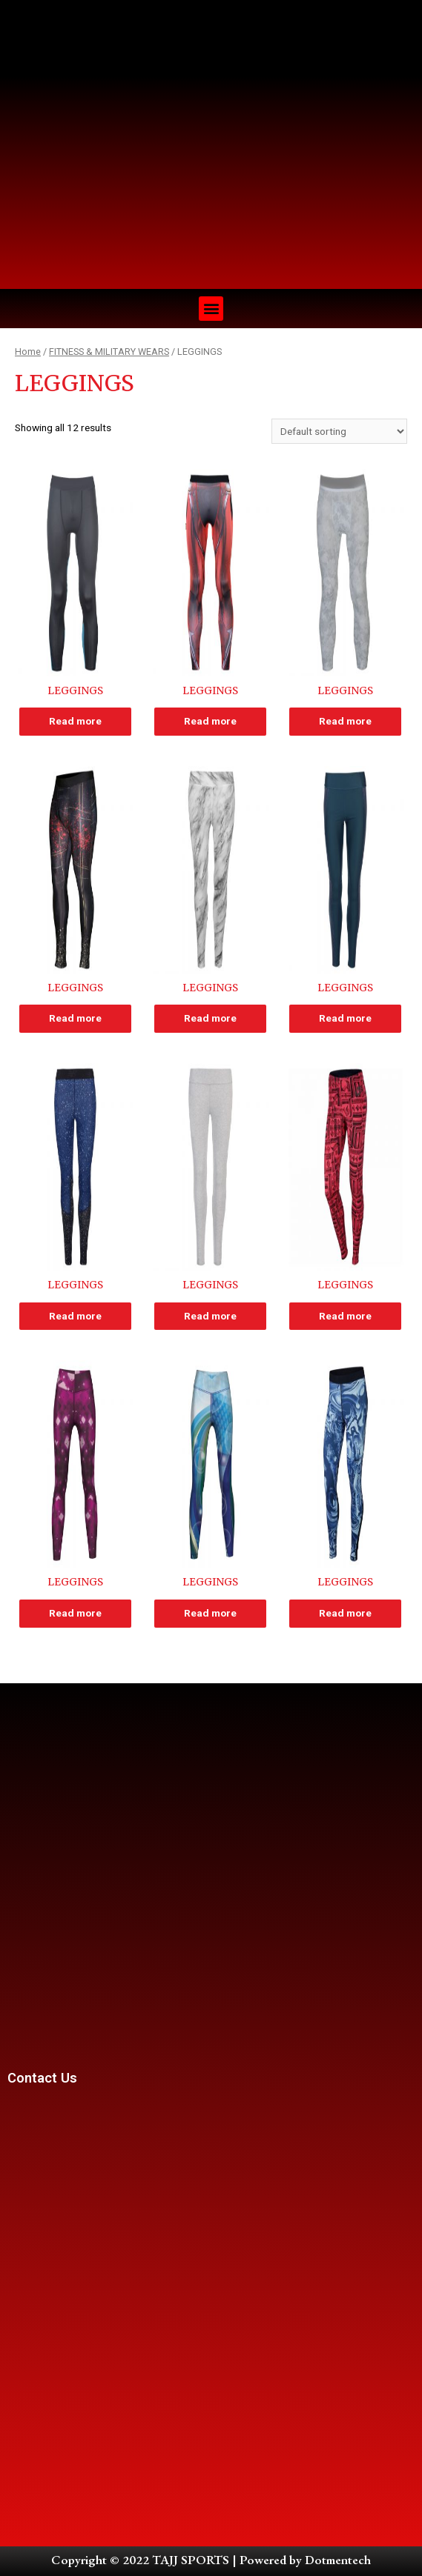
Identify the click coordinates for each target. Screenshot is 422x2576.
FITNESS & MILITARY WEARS (109, 351)
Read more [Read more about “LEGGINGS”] (75, 721)
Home (28, 351)
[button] (211, 308)
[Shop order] (339, 431)
